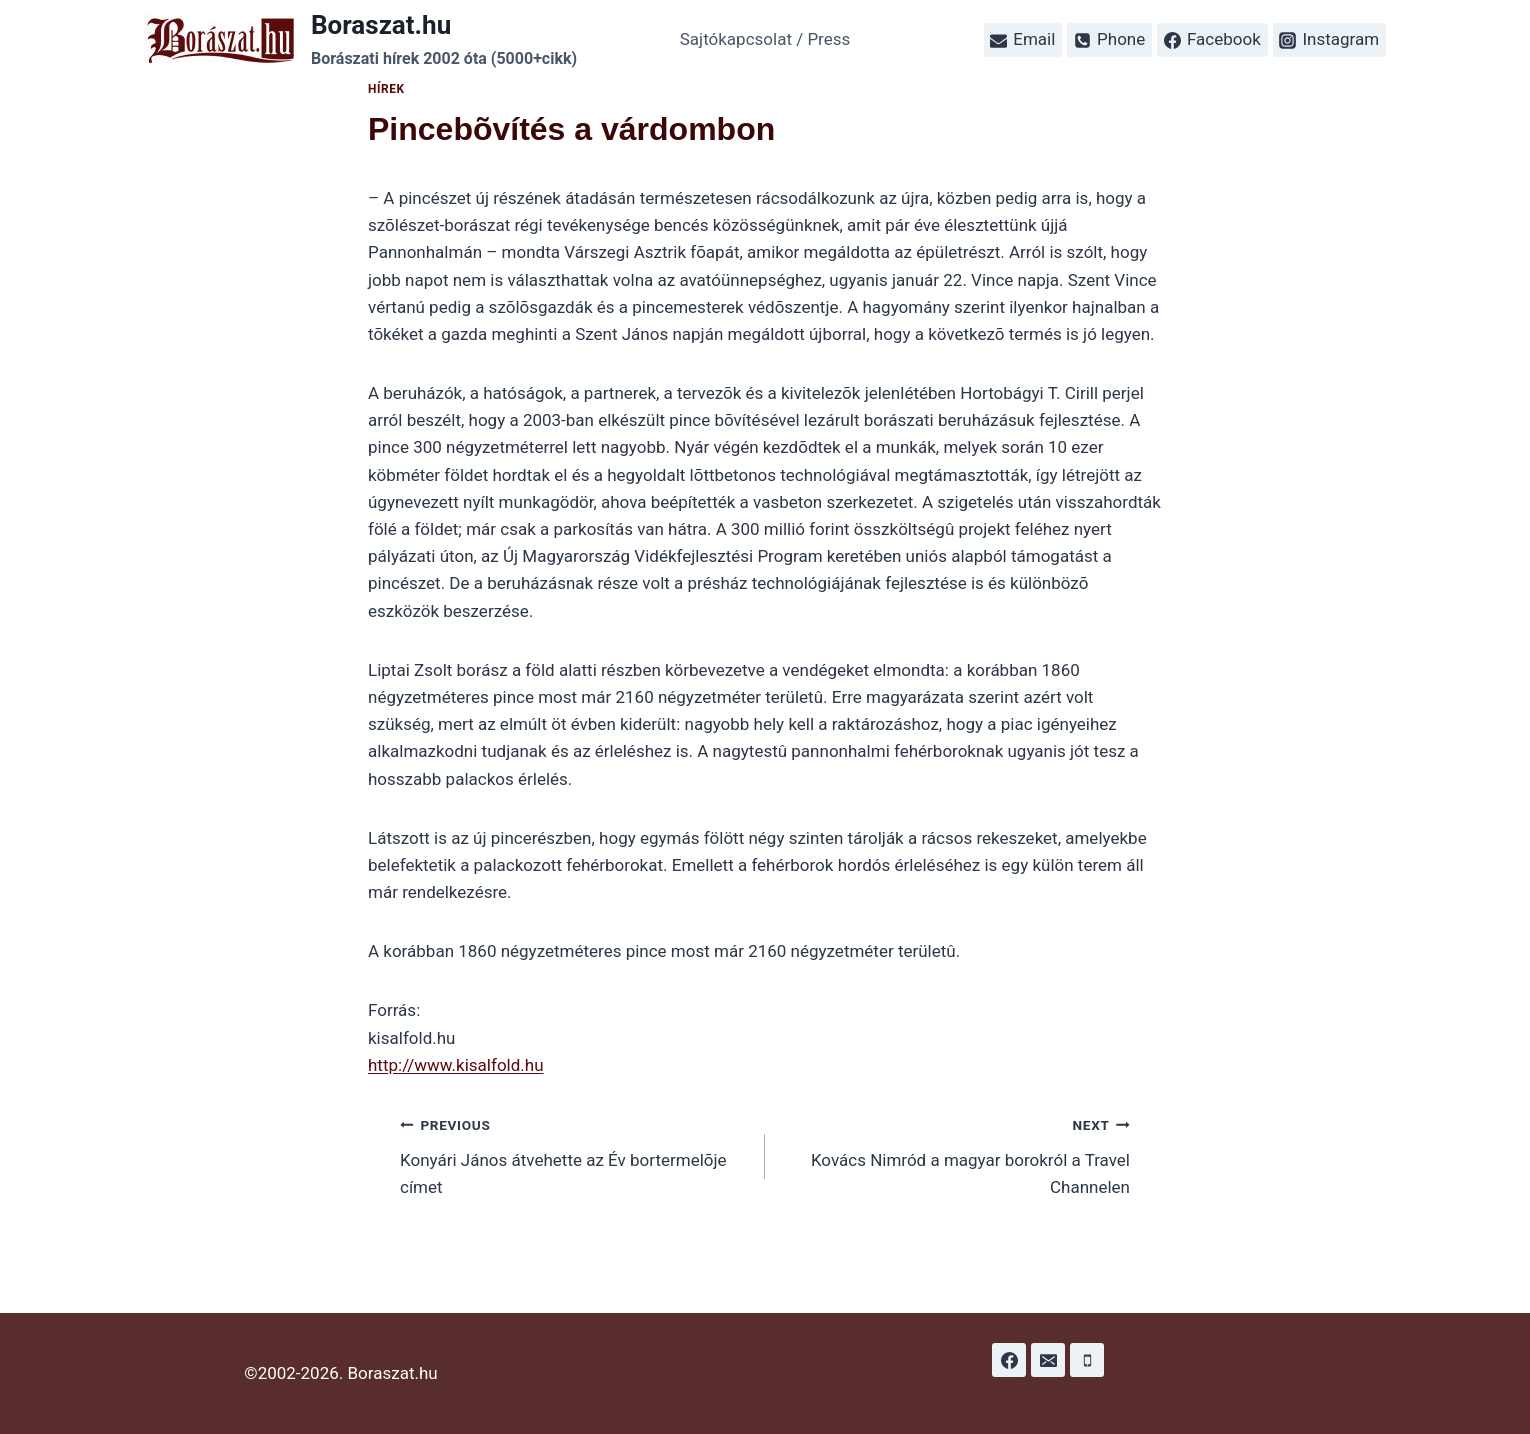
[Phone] (1087, 1360)
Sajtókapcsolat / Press (765, 39)
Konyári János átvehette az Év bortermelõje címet (574, 1154)
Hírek (386, 89)
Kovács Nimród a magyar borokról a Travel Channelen (956, 1154)
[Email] (1048, 1360)
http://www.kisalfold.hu (456, 1065)
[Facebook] (1009, 1360)
